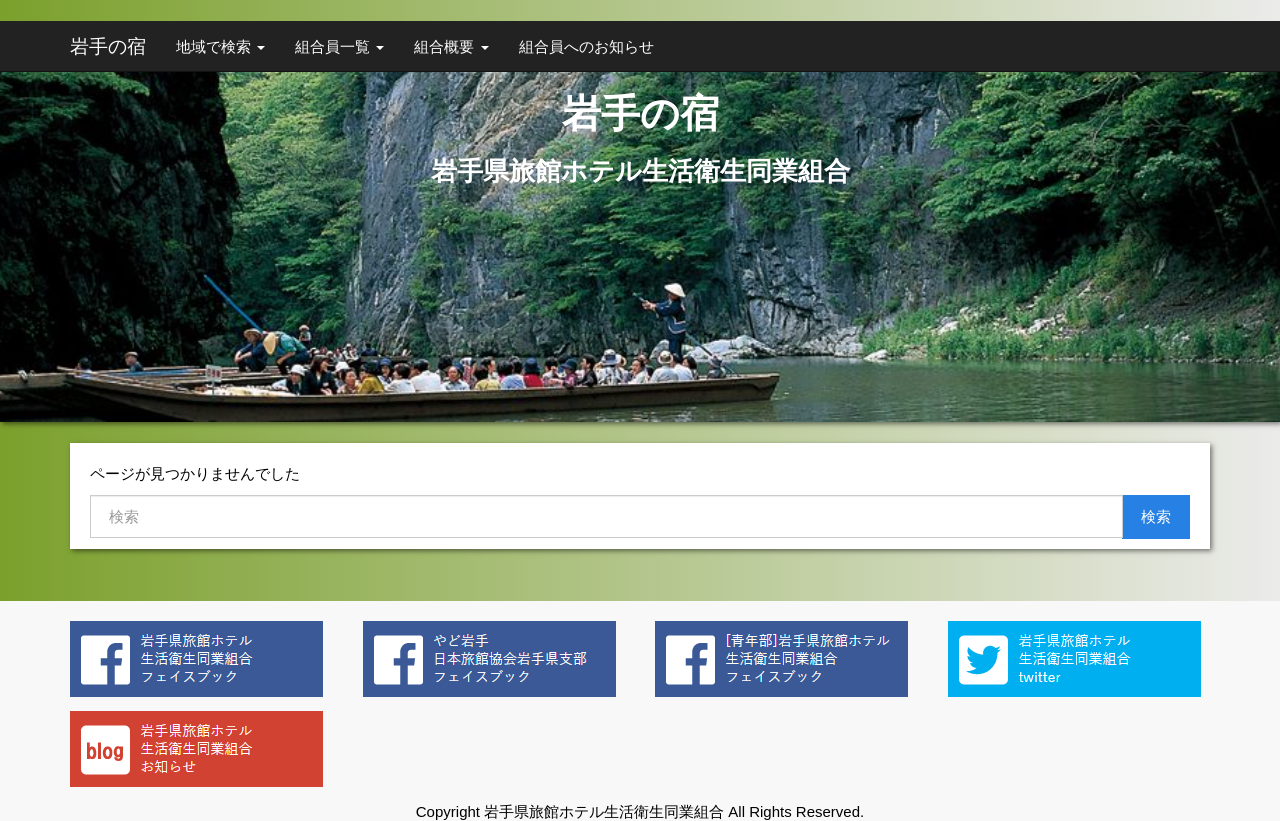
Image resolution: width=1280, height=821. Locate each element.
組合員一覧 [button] (339, 46)
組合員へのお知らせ (586, 46)
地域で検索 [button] (220, 46)
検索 (1156, 516)
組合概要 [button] (451, 46)
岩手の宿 (108, 46)
